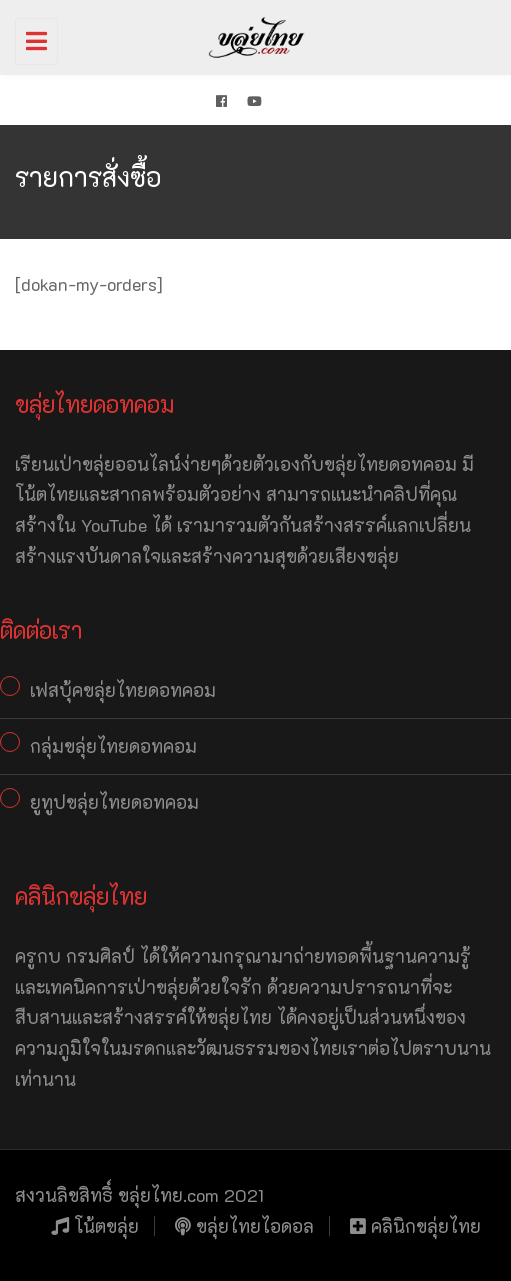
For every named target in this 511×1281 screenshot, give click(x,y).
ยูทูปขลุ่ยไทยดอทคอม (114, 802)
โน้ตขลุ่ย (95, 1226)
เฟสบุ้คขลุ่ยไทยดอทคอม (123, 690)
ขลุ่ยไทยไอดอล (244, 1226)
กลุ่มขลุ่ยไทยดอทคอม (113, 746)
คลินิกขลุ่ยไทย (415, 1226)
